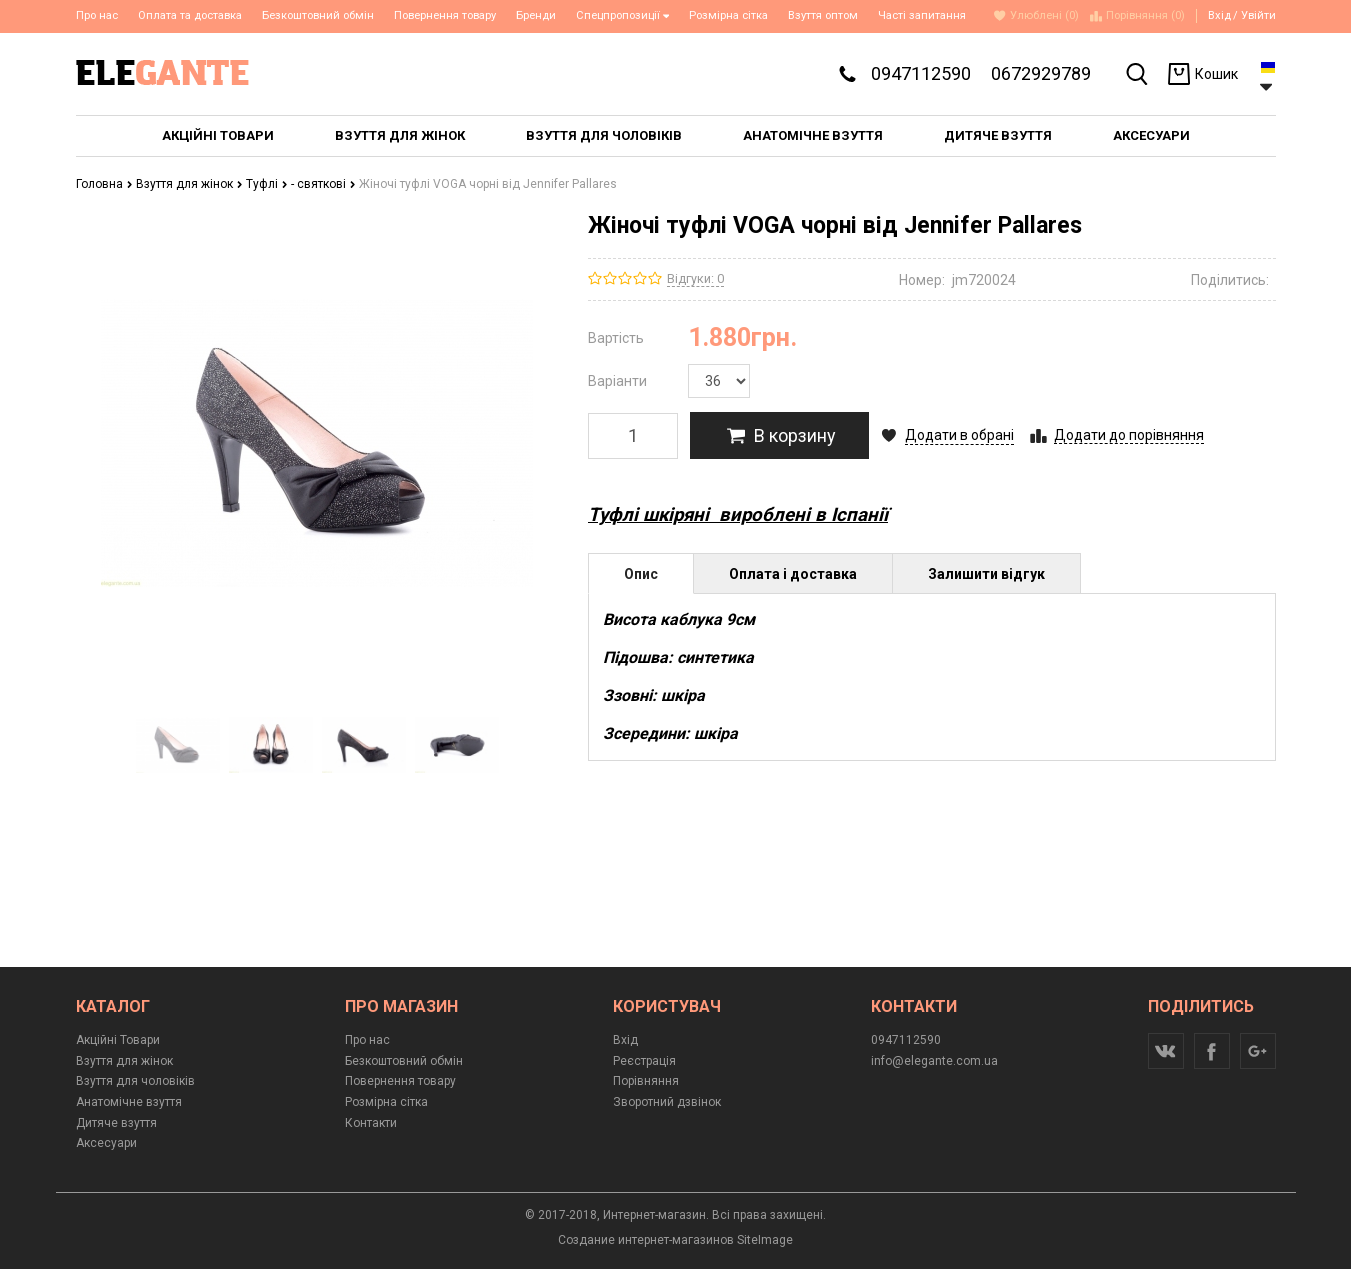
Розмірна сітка (728, 15)
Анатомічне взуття (129, 1102)
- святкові (323, 184)
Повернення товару (445, 15)
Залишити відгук (986, 574)
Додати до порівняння (1129, 435)
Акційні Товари (118, 1040)
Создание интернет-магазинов (646, 1240)
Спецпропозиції (623, 15)
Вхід (1219, 15)
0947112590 (921, 73)
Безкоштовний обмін (318, 15)
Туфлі (267, 184)
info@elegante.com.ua (934, 1061)
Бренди (536, 15)
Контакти (371, 1123)
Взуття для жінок (189, 184)
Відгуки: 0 (695, 278)
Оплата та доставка (190, 15)
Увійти (1258, 15)
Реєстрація (644, 1061)
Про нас (97, 15)
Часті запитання (922, 15)
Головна (104, 184)
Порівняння (646, 1081)
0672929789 (1041, 73)
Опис (641, 574)
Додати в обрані (959, 435)
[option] (178, 745)
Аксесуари (106, 1143)
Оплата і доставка (793, 574)
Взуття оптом (823, 15)
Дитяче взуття (116, 1123)
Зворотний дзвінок (667, 1102)
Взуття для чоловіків (135, 1081)
